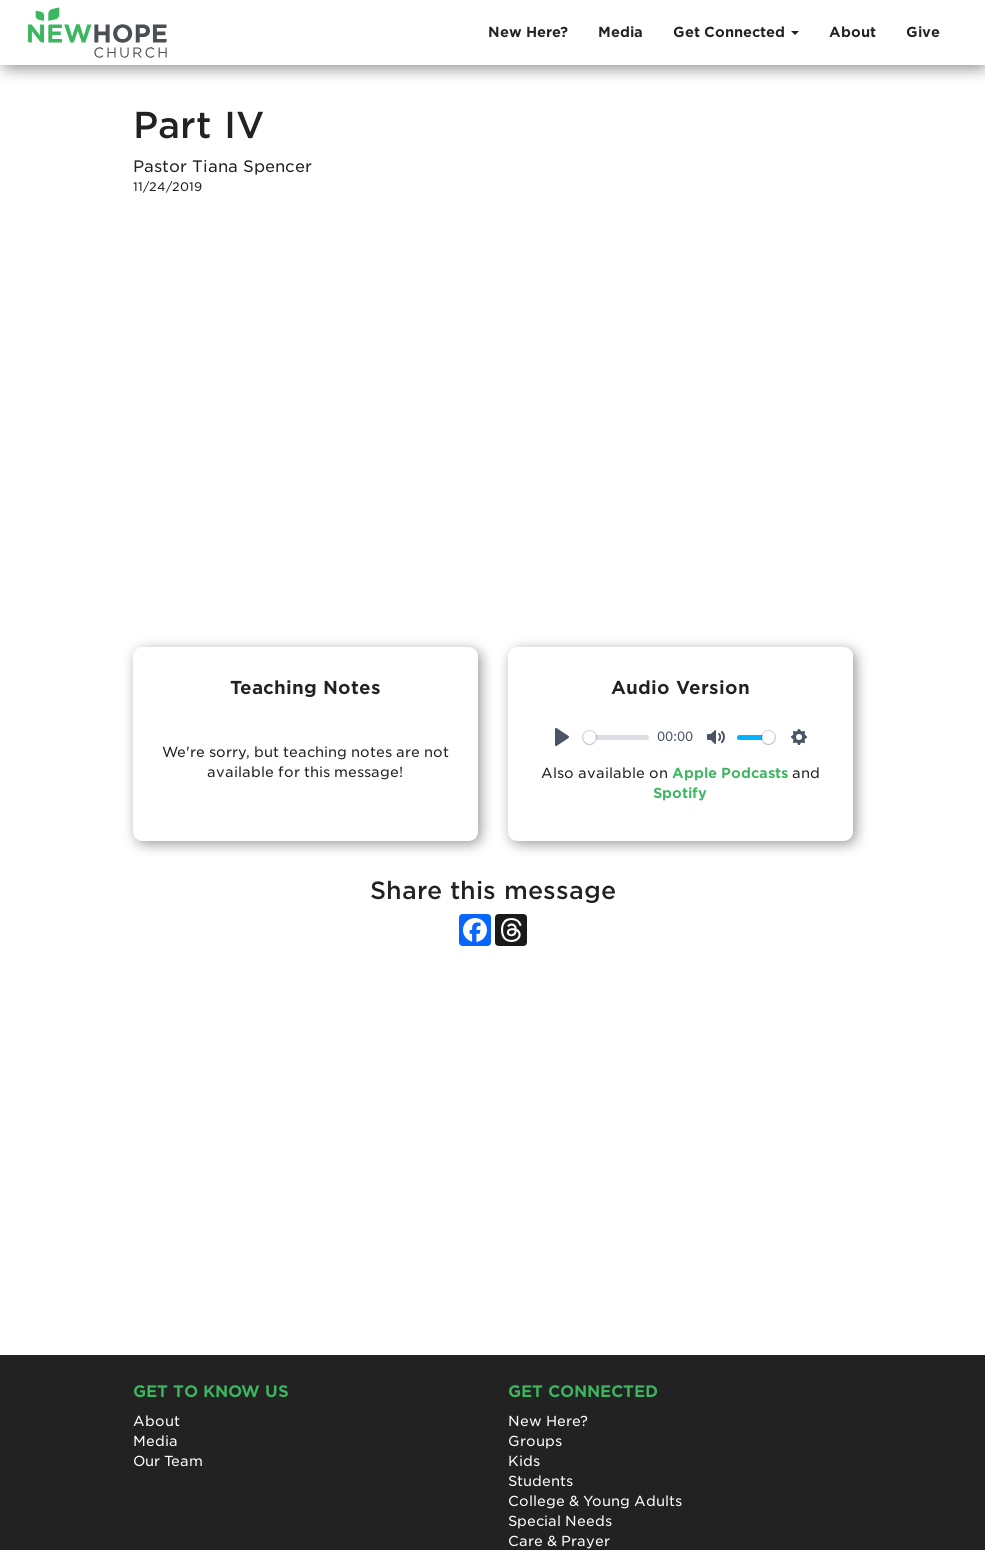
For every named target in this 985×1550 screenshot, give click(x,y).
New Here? (528, 32)
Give (923, 32)
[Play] (562, 737)
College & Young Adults (595, 1501)
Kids (524, 1461)
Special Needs (560, 1521)
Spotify (680, 793)
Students (540, 1481)
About (852, 32)
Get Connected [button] (736, 32)
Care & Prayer (559, 1541)
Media (620, 32)
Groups (535, 1441)
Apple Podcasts (730, 773)
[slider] (616, 737)
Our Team (168, 1461)
